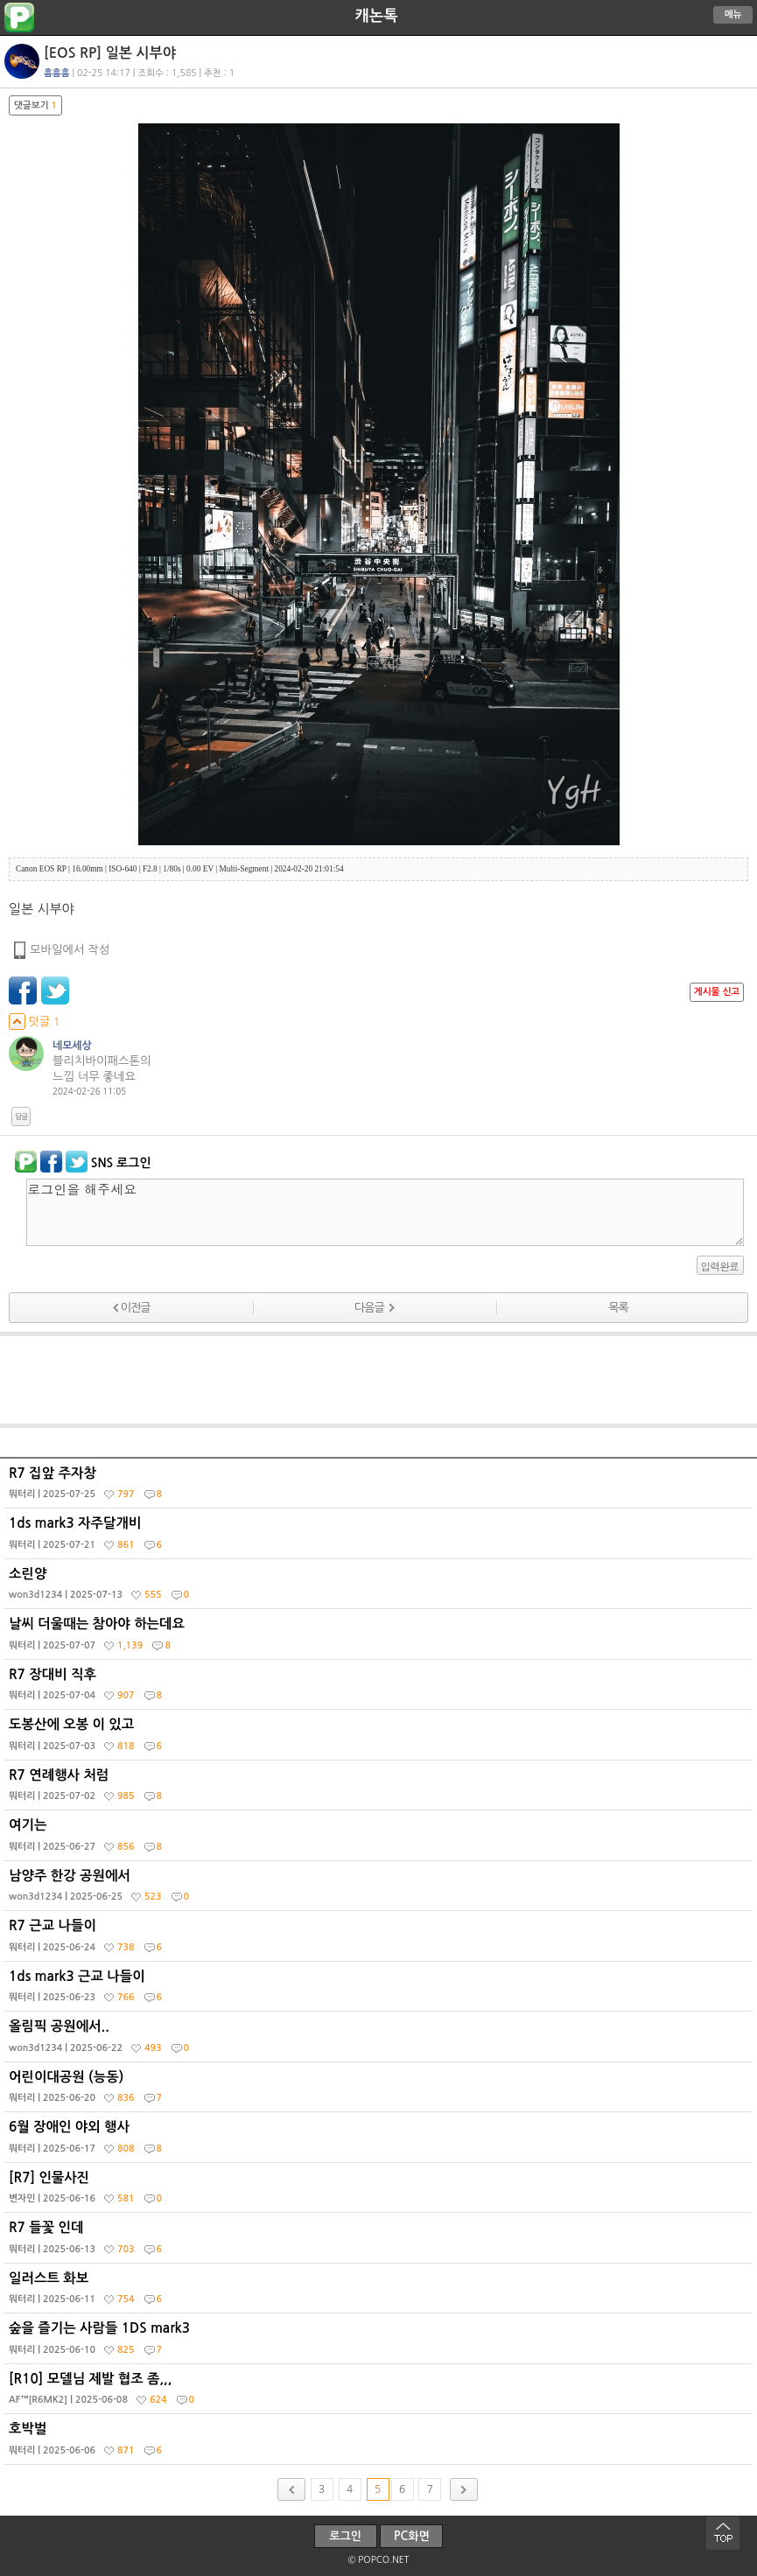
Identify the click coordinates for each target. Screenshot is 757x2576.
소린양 (381, 1588)
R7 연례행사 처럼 (381, 1789)
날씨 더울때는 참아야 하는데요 (381, 1638)
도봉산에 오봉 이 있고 (381, 1739)
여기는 (381, 1839)
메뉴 (733, 14)
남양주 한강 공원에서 (381, 1890)
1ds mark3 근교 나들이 (381, 1991)
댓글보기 (35, 105)
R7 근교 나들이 (381, 1940)
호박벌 (381, 2443)
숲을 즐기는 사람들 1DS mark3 (381, 2342)
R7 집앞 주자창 (381, 1487)
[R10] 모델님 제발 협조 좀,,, (381, 2393)
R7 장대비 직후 (381, 1689)
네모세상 (72, 1045)
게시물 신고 (716, 992)
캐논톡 (375, 16)
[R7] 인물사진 (381, 2192)
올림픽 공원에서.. (381, 2041)
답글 (21, 1116)
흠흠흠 (57, 73)
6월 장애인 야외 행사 (381, 2141)
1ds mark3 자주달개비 (381, 1537)
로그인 (345, 2536)
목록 (617, 1307)
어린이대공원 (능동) (381, 2091)
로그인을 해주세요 (385, 1212)
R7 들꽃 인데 (381, 2242)
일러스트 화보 (381, 2293)
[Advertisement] (379, 1380)
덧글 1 (34, 1021)
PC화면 (412, 2536)
